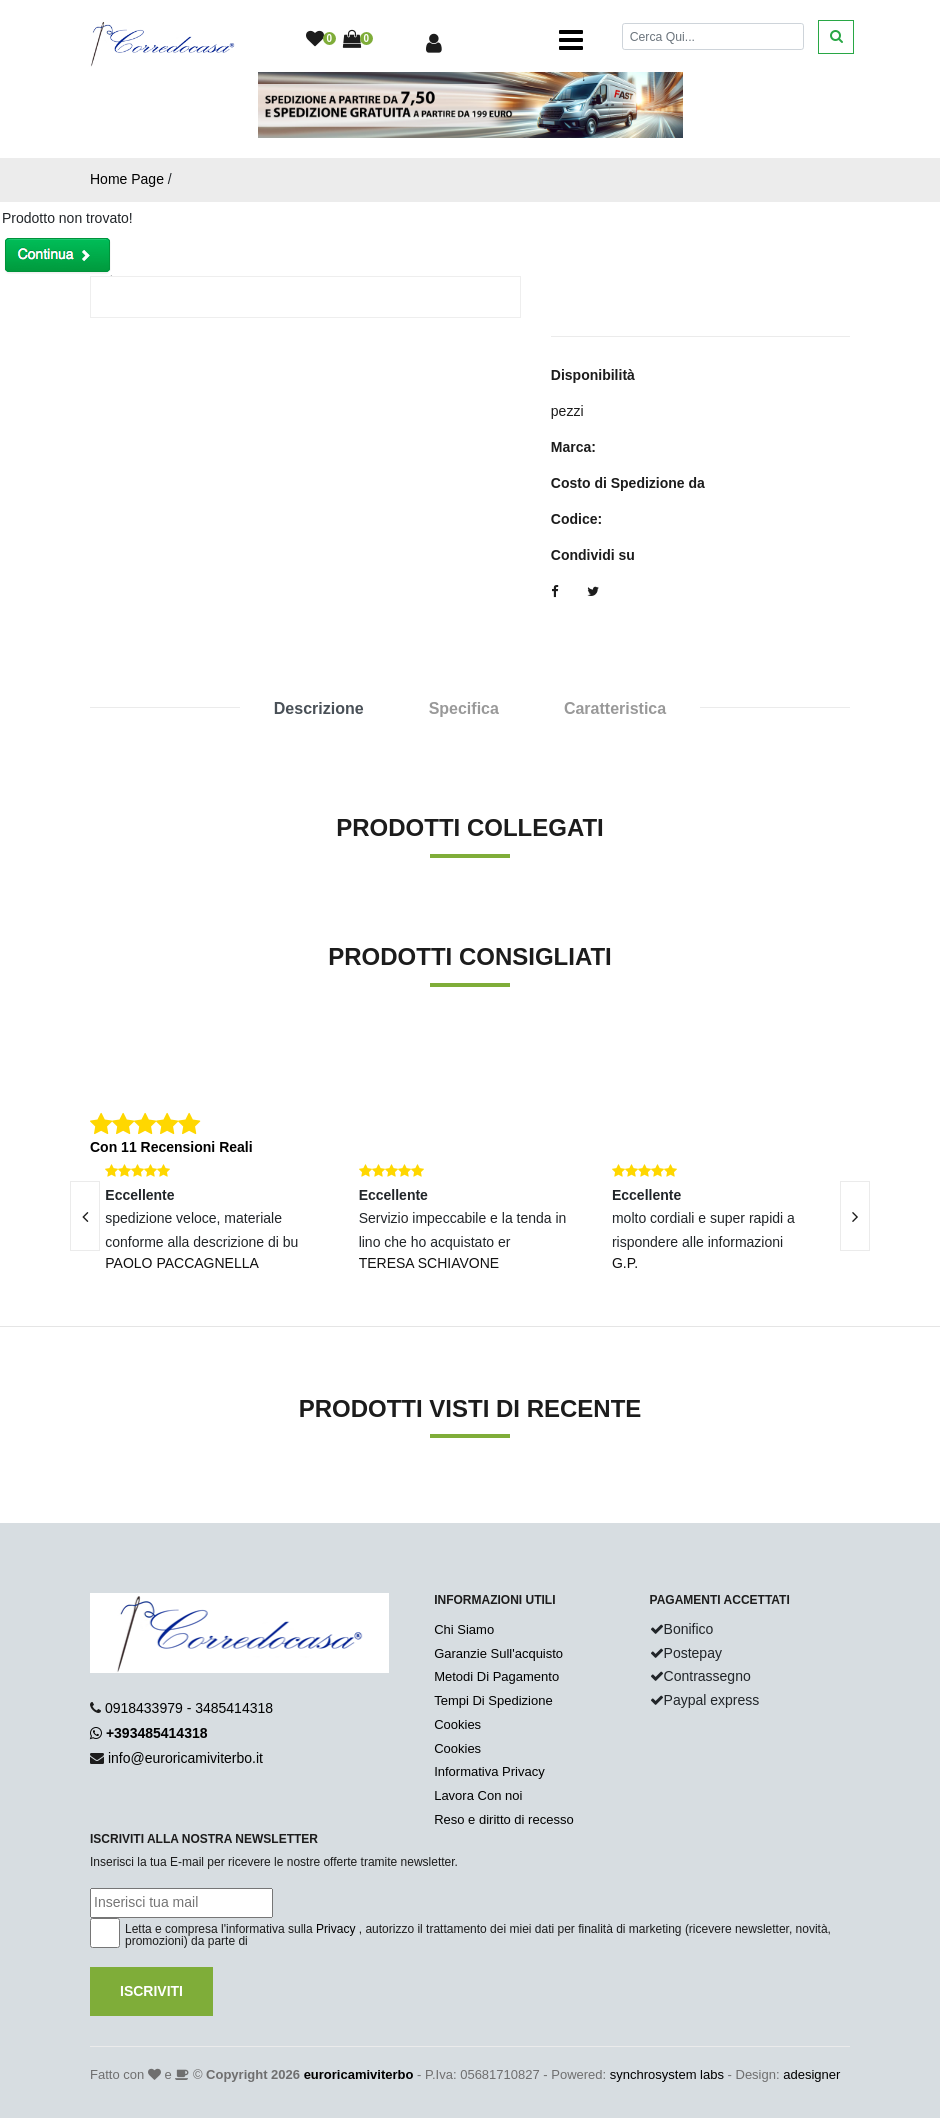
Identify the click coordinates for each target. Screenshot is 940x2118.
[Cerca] (713, 36)
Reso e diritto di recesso (503, 1819)
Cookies (457, 1724)
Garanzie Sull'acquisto (498, 1653)
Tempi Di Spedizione (493, 1700)
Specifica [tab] (464, 708)
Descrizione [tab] (319, 708)
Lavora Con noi (478, 1795)
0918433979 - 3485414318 (189, 1708)
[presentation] (85, 1216)
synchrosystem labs (667, 2074)
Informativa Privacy (489, 1771)
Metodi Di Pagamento (496, 1676)
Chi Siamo (464, 1629)
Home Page (127, 179)
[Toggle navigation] (571, 40)
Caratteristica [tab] (615, 708)
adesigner (811, 2074)
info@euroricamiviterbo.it (185, 1758)
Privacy (335, 1929)
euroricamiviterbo (359, 2074)
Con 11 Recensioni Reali (171, 1147)
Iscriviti (151, 1991)
